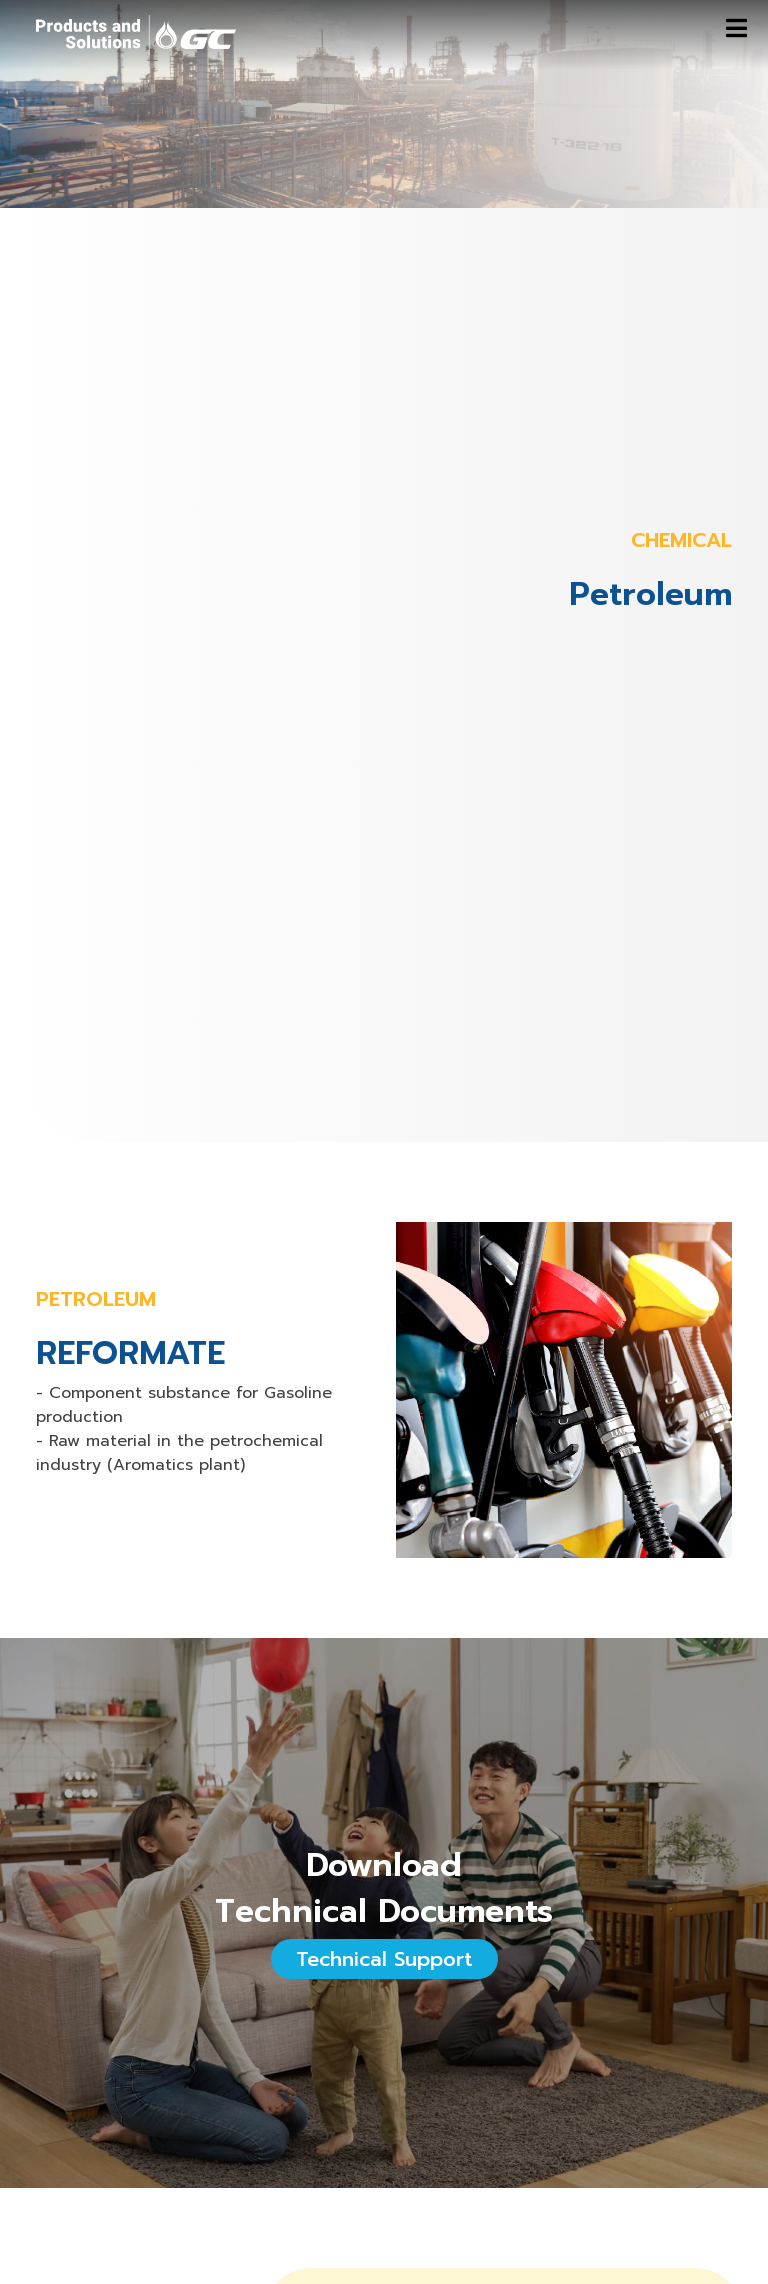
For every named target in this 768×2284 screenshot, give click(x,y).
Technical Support (384, 1959)
